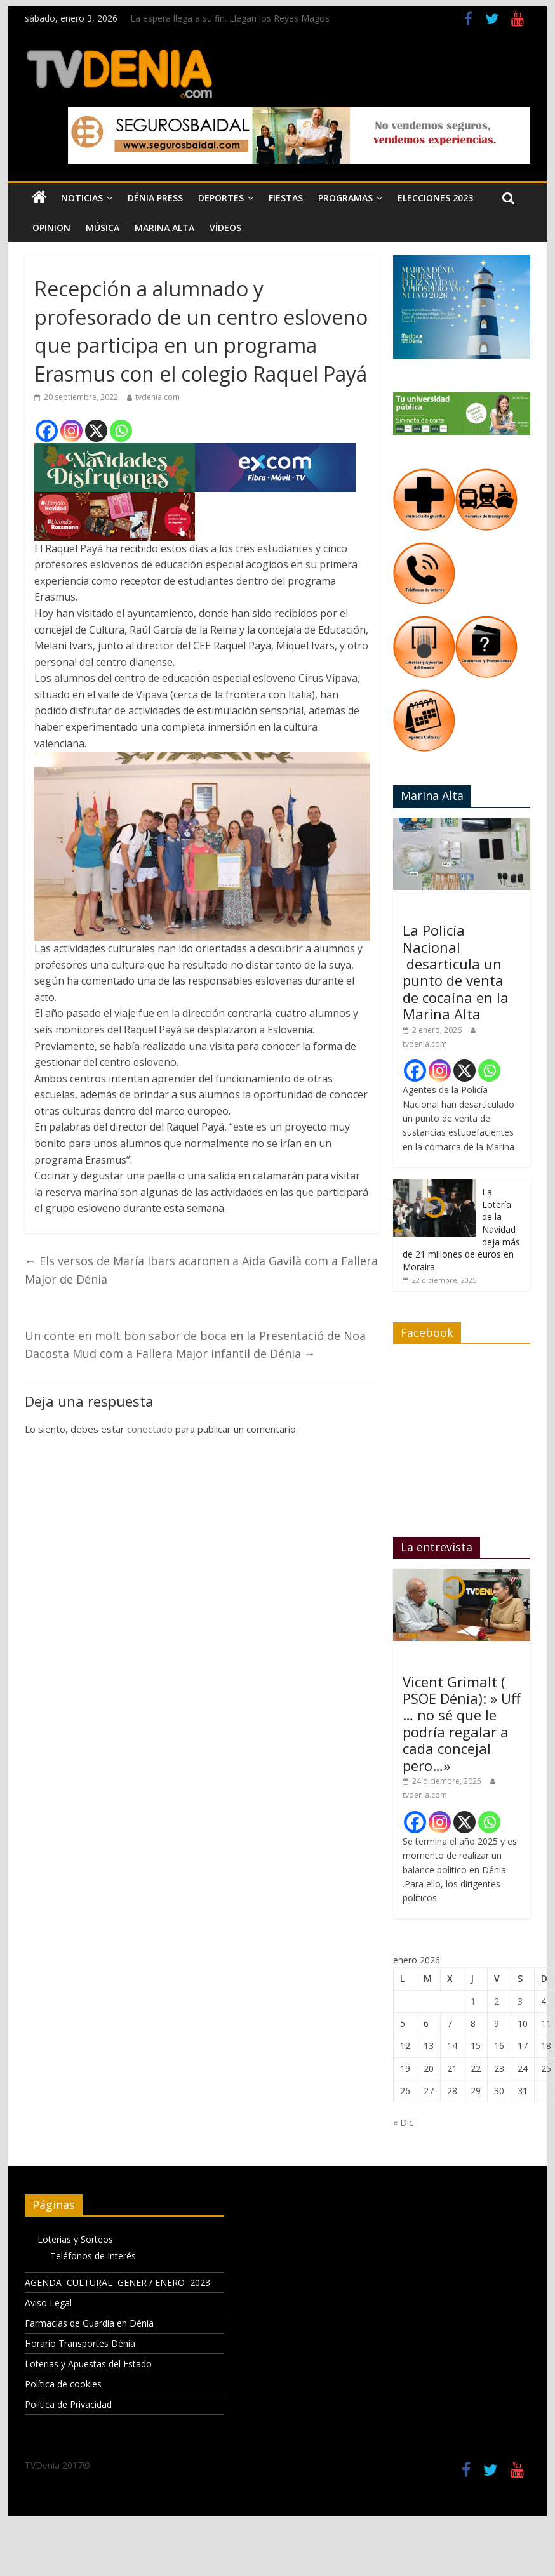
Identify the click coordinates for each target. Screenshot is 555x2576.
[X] (96, 431)
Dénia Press (155, 198)
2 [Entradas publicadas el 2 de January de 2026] (496, 2001)
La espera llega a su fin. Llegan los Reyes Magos (230, 18)
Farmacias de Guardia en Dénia (89, 2323)
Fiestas (286, 198)
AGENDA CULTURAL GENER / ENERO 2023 (117, 2282)
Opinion (51, 228)
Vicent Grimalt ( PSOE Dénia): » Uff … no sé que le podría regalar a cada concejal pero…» (462, 1723)
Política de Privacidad (68, 2404)
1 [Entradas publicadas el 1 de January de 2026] (473, 2001)
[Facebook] (47, 431)
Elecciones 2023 (435, 198)
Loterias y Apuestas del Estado (88, 2364)
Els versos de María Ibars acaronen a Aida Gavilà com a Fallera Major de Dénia (201, 1270)
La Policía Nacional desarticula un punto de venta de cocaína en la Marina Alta (456, 971)
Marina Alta (164, 228)
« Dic (403, 2122)
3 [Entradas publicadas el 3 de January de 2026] (520, 2001)
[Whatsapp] (121, 431)
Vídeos (225, 228)
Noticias (82, 198)
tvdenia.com (157, 397)
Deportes (221, 198)
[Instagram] (71, 431)
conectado (150, 1429)
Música (102, 228)
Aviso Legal (48, 2303)
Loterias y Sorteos (75, 2239)
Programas (345, 198)
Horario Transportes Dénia (80, 2343)
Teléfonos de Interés (93, 2256)
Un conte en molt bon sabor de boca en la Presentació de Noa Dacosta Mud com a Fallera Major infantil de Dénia (195, 1345)
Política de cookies (63, 2384)
